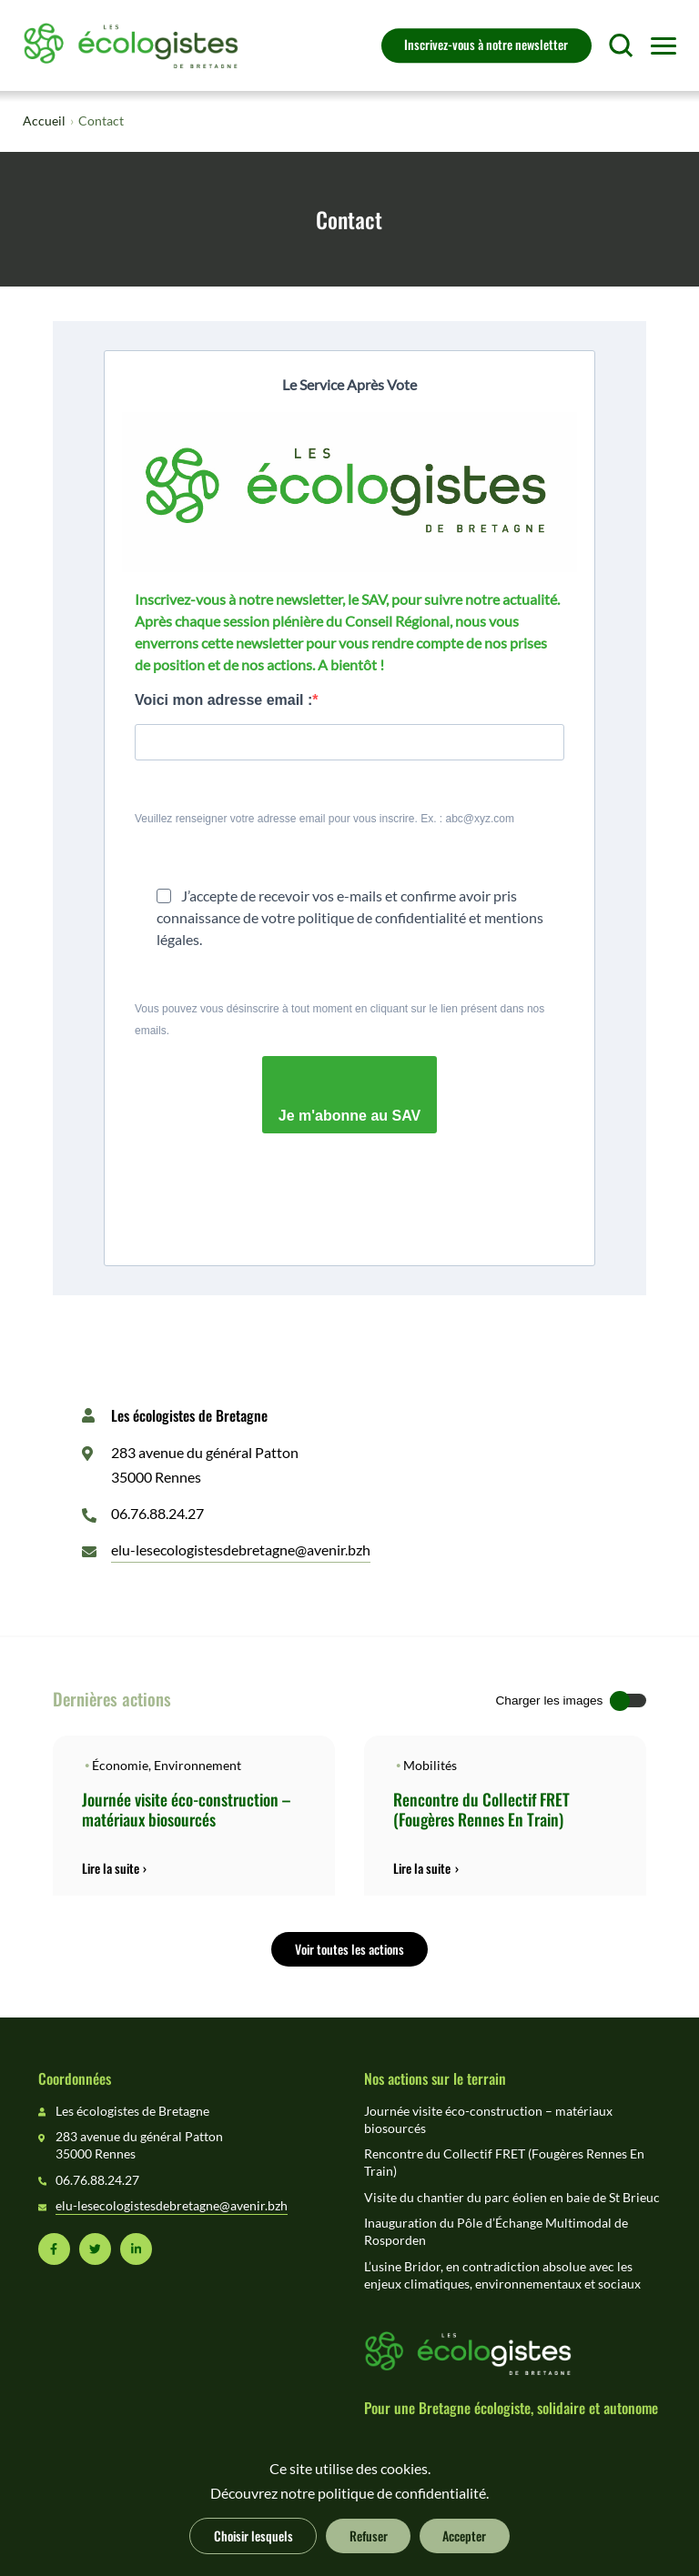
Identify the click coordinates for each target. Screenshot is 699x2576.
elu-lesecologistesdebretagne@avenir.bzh (240, 1550)
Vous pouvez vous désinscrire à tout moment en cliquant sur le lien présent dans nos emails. (339, 1019)
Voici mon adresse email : (223, 700)
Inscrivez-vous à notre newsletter (486, 44)
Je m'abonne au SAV (349, 1115)
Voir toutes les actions (349, 1948)
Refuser (369, 2535)
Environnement (197, 1765)
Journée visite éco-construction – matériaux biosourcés (186, 1809)
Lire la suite (110, 1868)
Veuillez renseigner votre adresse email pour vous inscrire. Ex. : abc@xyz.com (324, 818)
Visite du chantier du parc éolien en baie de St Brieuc (512, 2197)
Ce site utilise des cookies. (350, 2468)
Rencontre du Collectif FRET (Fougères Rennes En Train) (481, 1809)
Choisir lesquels (253, 2535)
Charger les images (549, 1700)
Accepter (464, 2535)
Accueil (44, 121)
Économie (120, 1765)
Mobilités (430, 1765)
